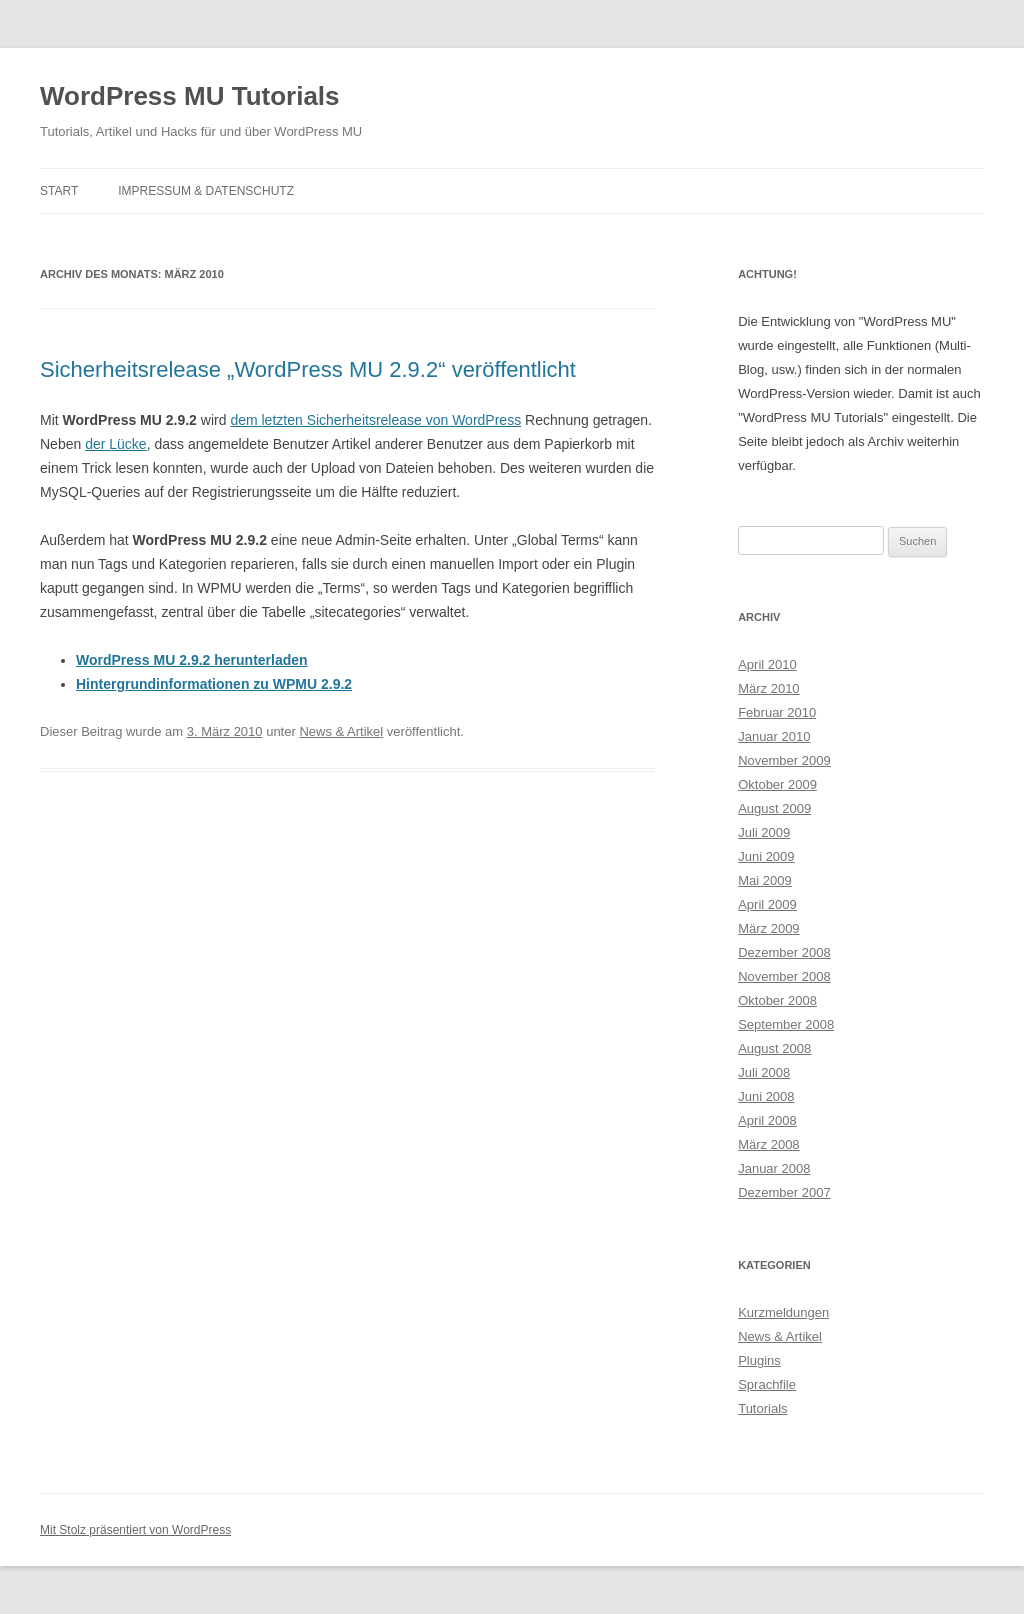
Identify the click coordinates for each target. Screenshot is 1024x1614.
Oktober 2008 (777, 1000)
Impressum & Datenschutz (206, 191)
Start (59, 191)
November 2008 (784, 976)
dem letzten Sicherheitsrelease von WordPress (375, 420)
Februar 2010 (777, 712)
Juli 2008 (764, 1072)
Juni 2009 (766, 856)
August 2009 (774, 808)
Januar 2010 (774, 736)
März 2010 (768, 688)
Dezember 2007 (784, 1192)
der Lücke (115, 444)
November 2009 (784, 760)
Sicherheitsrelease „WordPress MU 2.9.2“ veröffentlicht (308, 369)
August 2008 (774, 1048)
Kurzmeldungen (783, 1312)
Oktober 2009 (777, 784)
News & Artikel (341, 731)
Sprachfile (767, 1384)
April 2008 (767, 1120)
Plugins (759, 1360)
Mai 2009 (764, 880)
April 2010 (767, 664)
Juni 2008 (766, 1096)
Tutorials (762, 1408)
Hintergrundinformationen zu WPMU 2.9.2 (214, 684)
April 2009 (767, 904)
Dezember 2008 (784, 952)
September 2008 (786, 1024)
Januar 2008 (774, 1168)
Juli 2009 (764, 832)
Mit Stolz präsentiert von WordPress (135, 1530)
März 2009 (768, 928)
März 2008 (768, 1144)
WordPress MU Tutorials (190, 96)
